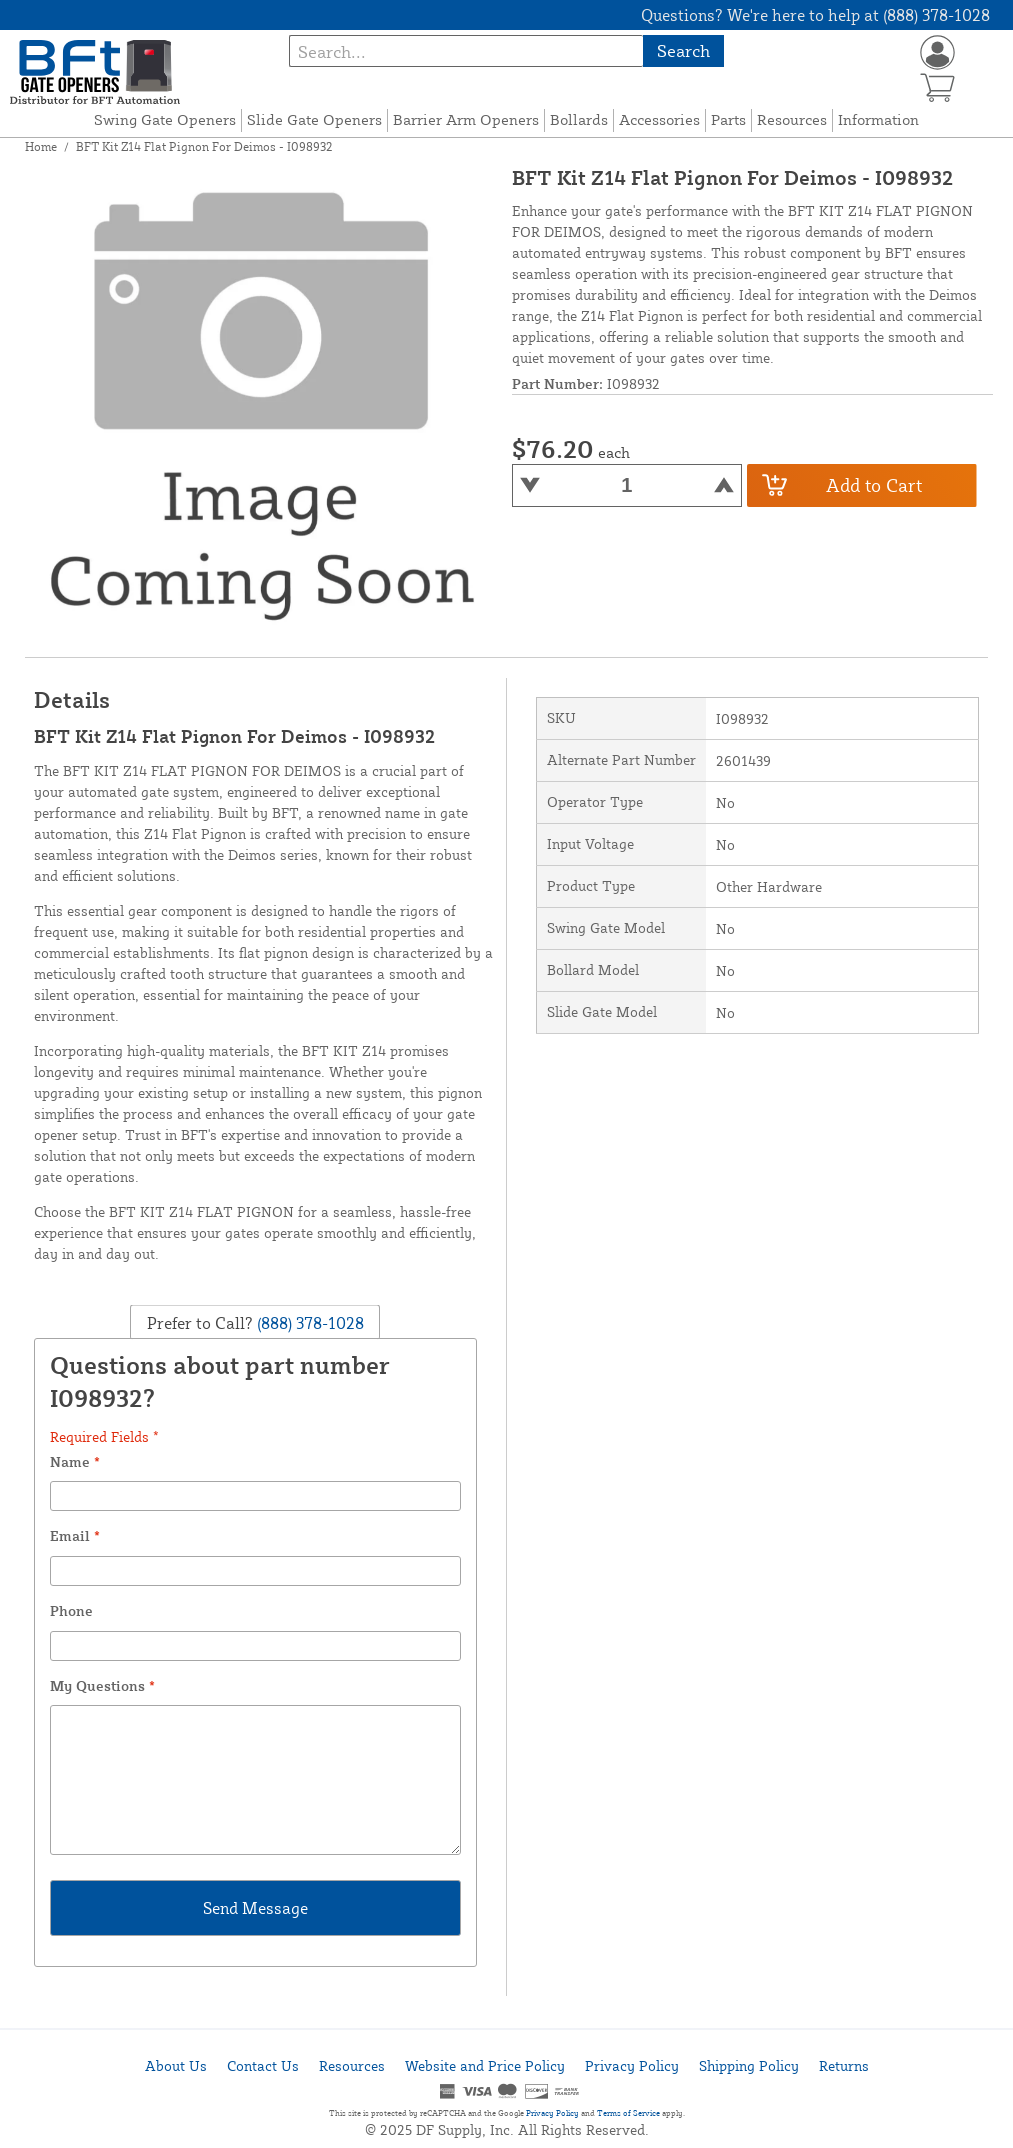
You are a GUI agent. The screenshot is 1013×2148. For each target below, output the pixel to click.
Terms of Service (628, 2113)
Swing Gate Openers (165, 119)
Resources (792, 119)
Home (41, 146)
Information (878, 119)
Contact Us (263, 2065)
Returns (844, 2065)
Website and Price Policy (485, 2065)
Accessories (659, 119)
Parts (728, 119)
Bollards (579, 119)
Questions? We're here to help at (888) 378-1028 (815, 15)
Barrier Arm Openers (466, 119)
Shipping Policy (749, 2065)
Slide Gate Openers (314, 119)
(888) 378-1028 (308, 1322)
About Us (176, 2065)
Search (683, 50)
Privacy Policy (632, 2065)
